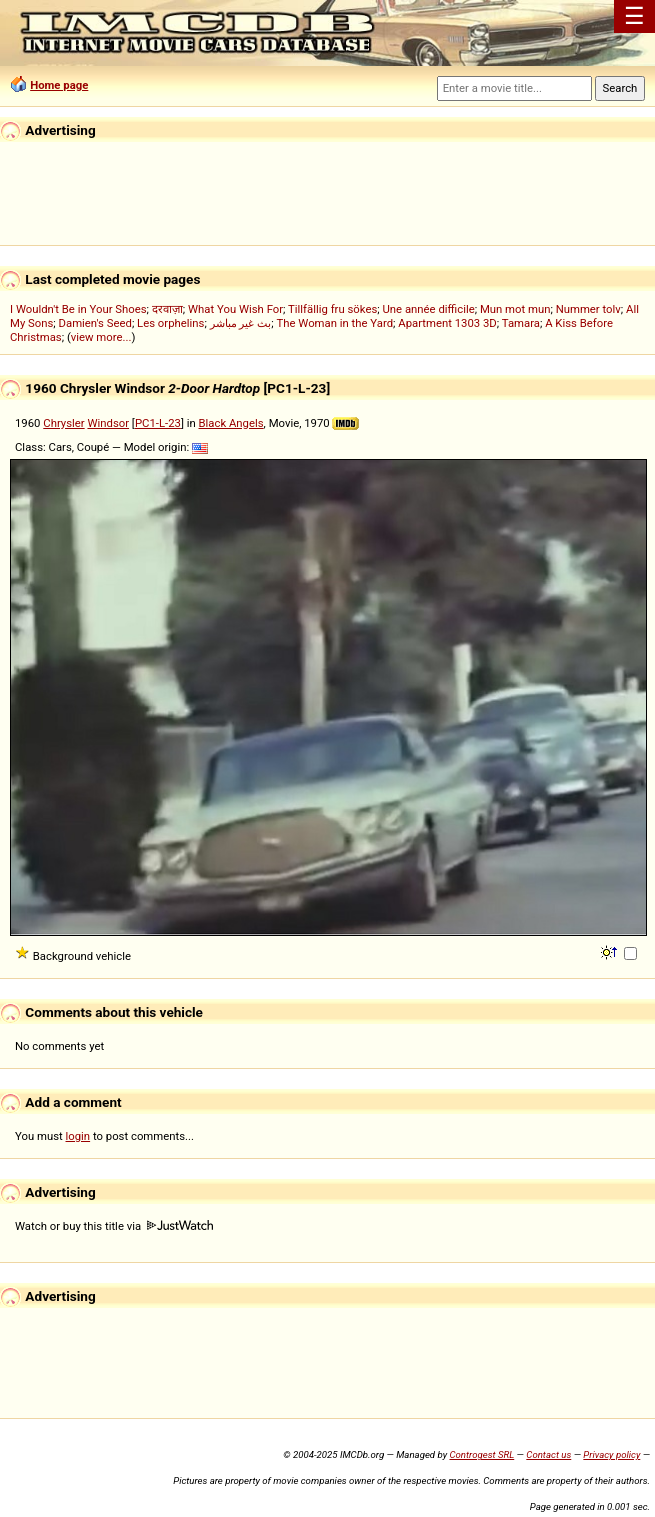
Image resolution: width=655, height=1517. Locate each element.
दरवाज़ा (167, 309)
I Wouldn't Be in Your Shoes (78, 309)
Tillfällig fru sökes (332, 309)
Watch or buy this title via (114, 1226)
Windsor (108, 423)
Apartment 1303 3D (447, 323)
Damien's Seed (95, 323)
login (78, 1136)
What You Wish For (235, 309)
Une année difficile (428, 309)
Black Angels (231, 423)
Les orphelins (170, 323)
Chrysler (63, 423)
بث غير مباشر (241, 323)
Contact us (548, 1454)
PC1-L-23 (158, 423)
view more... (101, 337)
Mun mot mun (515, 309)
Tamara (521, 323)
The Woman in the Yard (334, 323)
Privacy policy (611, 1454)
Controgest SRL (481, 1454)
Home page (59, 85)
